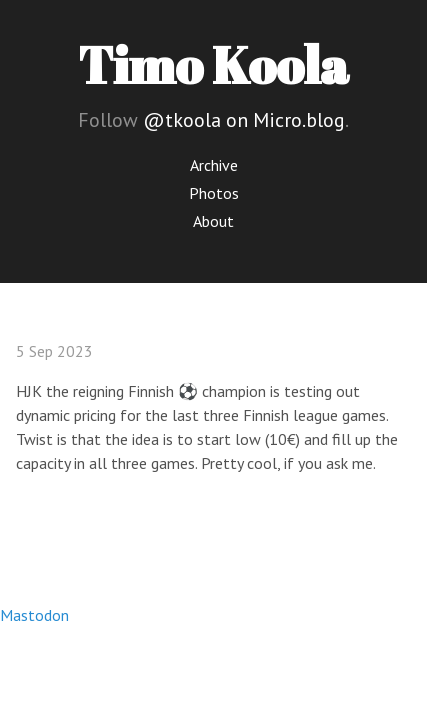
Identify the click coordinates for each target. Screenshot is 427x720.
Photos (214, 193)
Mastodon (34, 615)
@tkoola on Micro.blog (244, 120)
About (213, 221)
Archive (214, 165)
